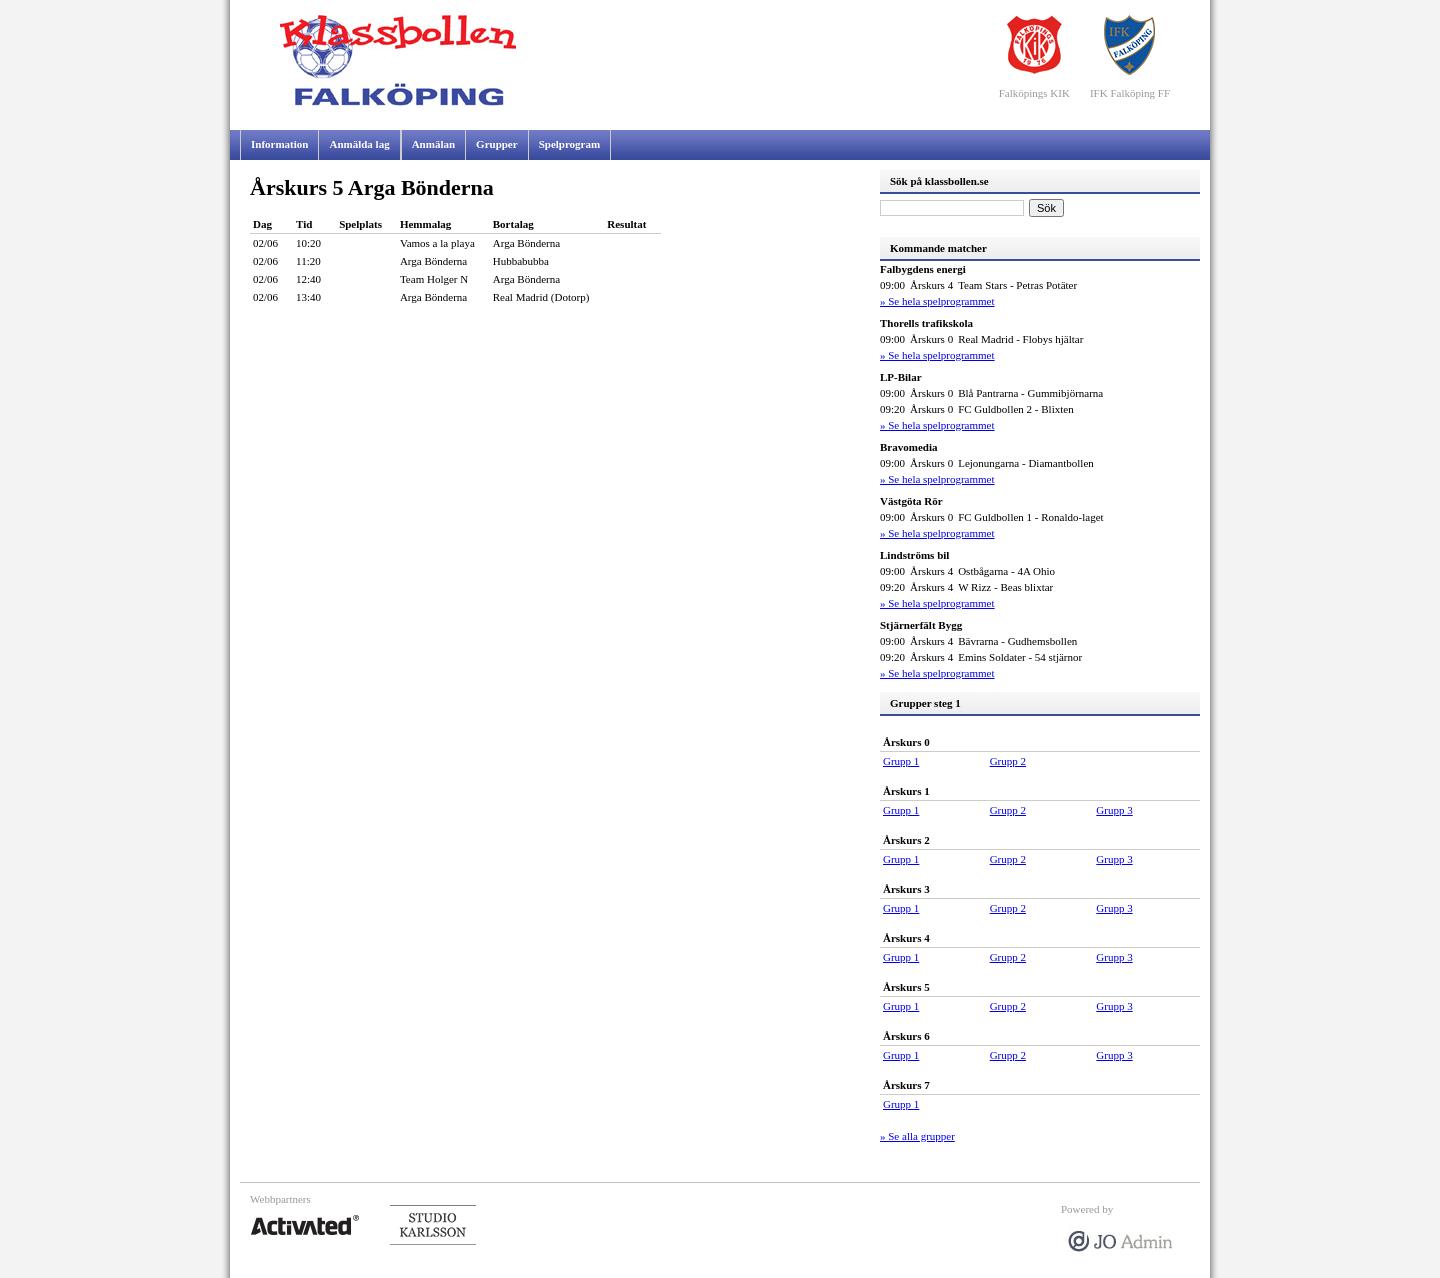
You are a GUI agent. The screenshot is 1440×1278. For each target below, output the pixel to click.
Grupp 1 (901, 761)
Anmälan (433, 144)
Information (279, 144)
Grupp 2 (1008, 761)
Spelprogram (570, 144)
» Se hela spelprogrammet (937, 301)
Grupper (497, 144)
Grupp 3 (1114, 810)
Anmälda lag (359, 144)
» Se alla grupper (917, 1136)
